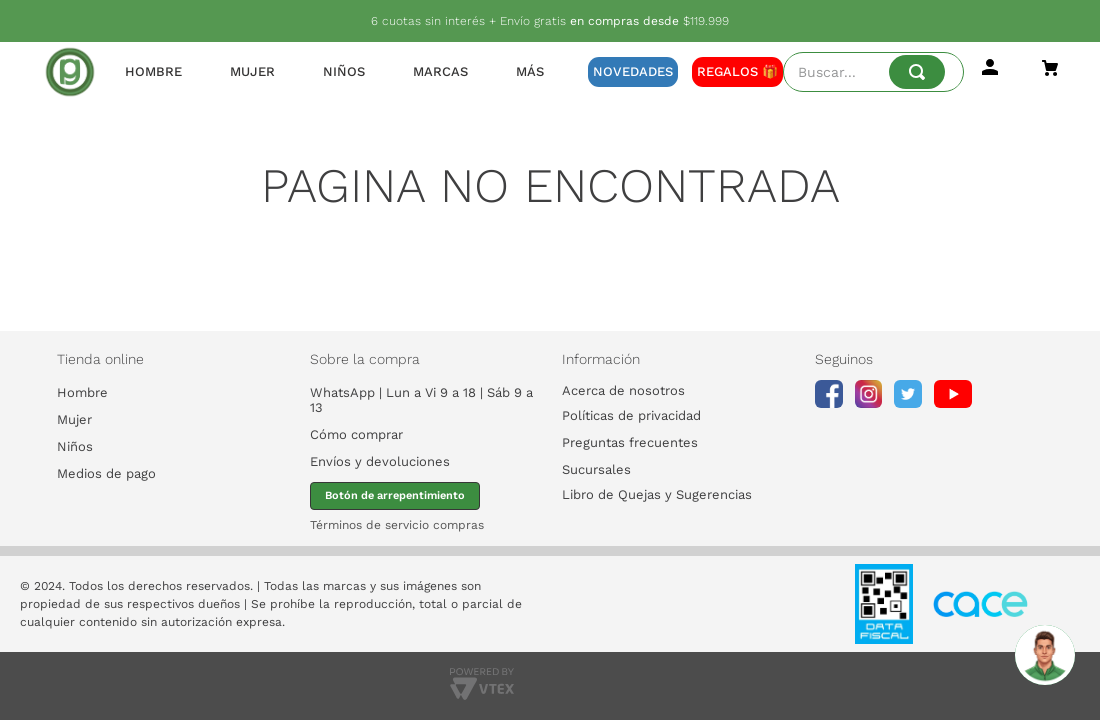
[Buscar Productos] (917, 72)
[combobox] (873, 72)
